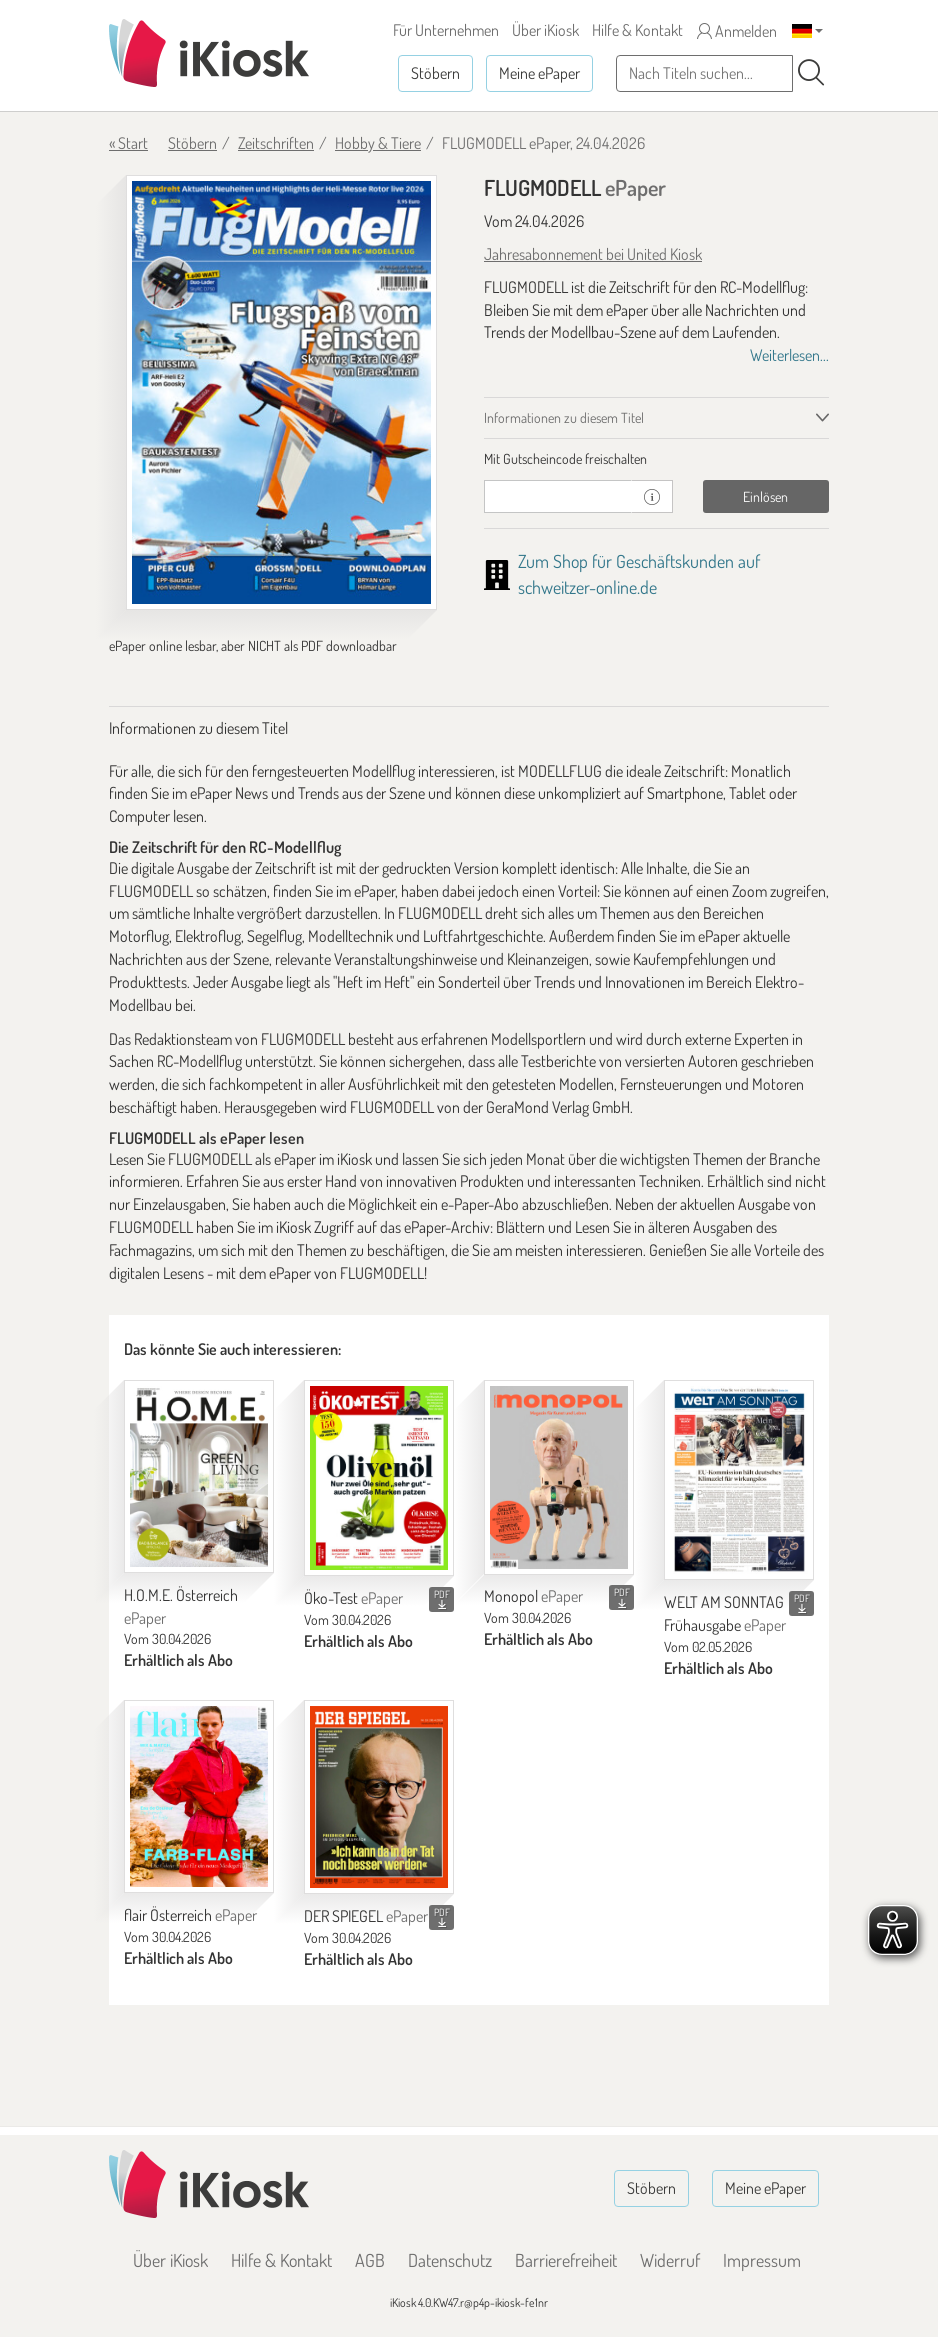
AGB (370, 2260)
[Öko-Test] (379, 1478)
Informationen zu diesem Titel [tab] (564, 417)
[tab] (656, 459)
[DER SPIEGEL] (379, 1797)
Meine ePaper (539, 73)
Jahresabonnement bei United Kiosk (593, 254)
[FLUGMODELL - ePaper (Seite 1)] (281, 392)
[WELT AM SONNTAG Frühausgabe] (739, 1480)
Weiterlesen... (789, 355)
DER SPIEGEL (366, 1916)
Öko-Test (353, 1598)
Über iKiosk (545, 30)
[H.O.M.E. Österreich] (199, 1476)
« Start (128, 143)
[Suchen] (811, 73)
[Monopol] (559, 1477)
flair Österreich (190, 1915)
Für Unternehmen (446, 30)
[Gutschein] (558, 496)
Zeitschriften (276, 143)
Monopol (533, 1596)
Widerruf (670, 2260)
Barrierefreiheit (566, 2260)
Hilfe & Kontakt (637, 30)
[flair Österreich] (199, 1796)
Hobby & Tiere (378, 143)
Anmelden (737, 31)
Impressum (762, 2260)
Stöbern (435, 73)
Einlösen (765, 496)
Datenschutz (450, 2260)
